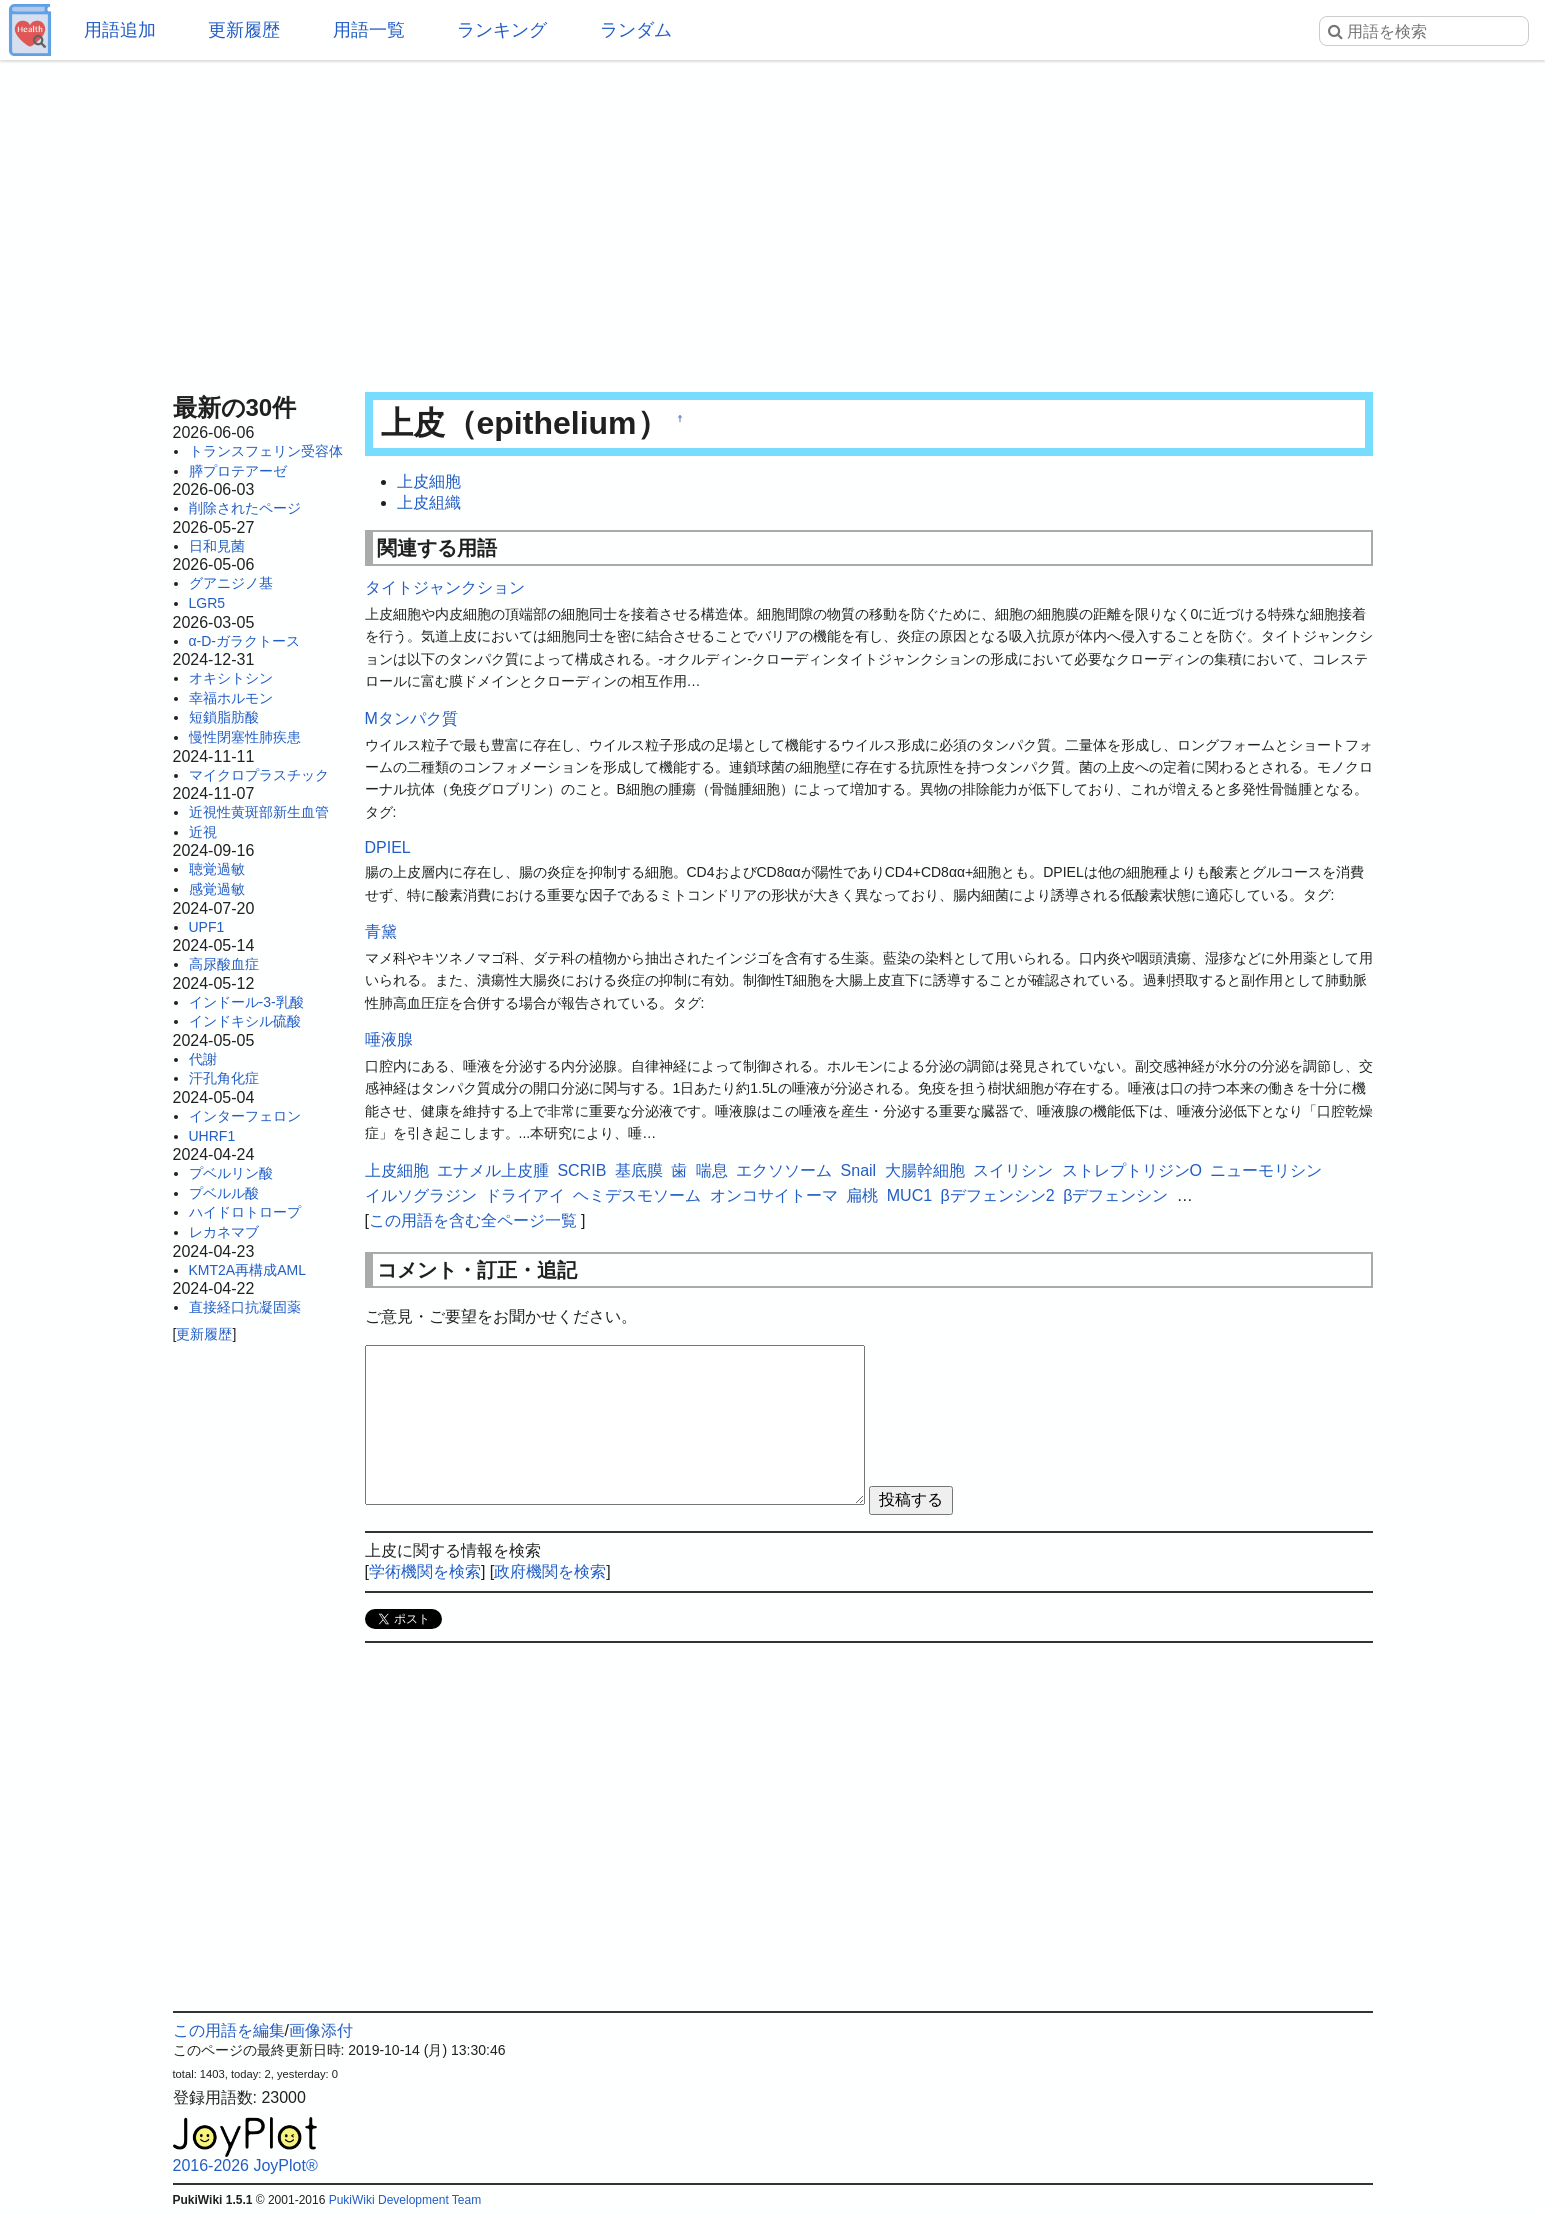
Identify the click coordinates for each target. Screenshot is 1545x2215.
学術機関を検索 (425, 1571)
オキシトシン (231, 678)
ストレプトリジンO (1132, 1170)
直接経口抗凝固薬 (245, 1307)
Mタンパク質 (411, 718)
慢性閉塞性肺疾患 (245, 737)
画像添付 (321, 2030)
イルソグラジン (421, 1195)
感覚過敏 (217, 889)
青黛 (381, 931)
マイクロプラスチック (259, 775)
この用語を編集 (229, 2030)
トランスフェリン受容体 (266, 451)
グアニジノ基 (231, 583)
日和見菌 (217, 546)
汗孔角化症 (224, 1078)
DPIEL (388, 847)
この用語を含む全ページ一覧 (473, 1220)
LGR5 (207, 603)
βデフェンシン (1115, 1195)
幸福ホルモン (231, 698)
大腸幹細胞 (925, 1170)
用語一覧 (369, 30)
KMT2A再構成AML (247, 1270)
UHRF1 (212, 1136)
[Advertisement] (773, 220)
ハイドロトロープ (245, 1212)
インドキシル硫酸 (245, 1021)
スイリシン (1013, 1170)
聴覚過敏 (217, 869)
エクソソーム (784, 1170)
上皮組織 (429, 502)
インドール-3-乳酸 (246, 1002)
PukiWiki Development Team (405, 2200)
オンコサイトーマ (774, 1195)
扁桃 (862, 1195)
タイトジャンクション (445, 587)
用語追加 (120, 30)
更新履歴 (244, 30)
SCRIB (581, 1170)
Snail (859, 1170)
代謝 (203, 1059)
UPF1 (207, 927)
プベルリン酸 (231, 1173)
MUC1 (909, 1195)
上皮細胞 (429, 481)
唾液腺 (389, 1039)
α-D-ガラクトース (245, 641)
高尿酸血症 (224, 964)
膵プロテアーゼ (238, 471)
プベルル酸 (224, 1193)
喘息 (712, 1170)
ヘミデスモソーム (637, 1195)
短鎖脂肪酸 (224, 717)
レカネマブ (224, 1232)
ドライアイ (525, 1195)
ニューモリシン (1266, 1170)
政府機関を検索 (550, 1571)
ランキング (502, 30)
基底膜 (639, 1170)
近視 (203, 832)
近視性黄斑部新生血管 (259, 812)
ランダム (636, 30)
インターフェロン (245, 1116)
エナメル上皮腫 (493, 1170)
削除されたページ (245, 508)
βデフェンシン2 (998, 1195)
